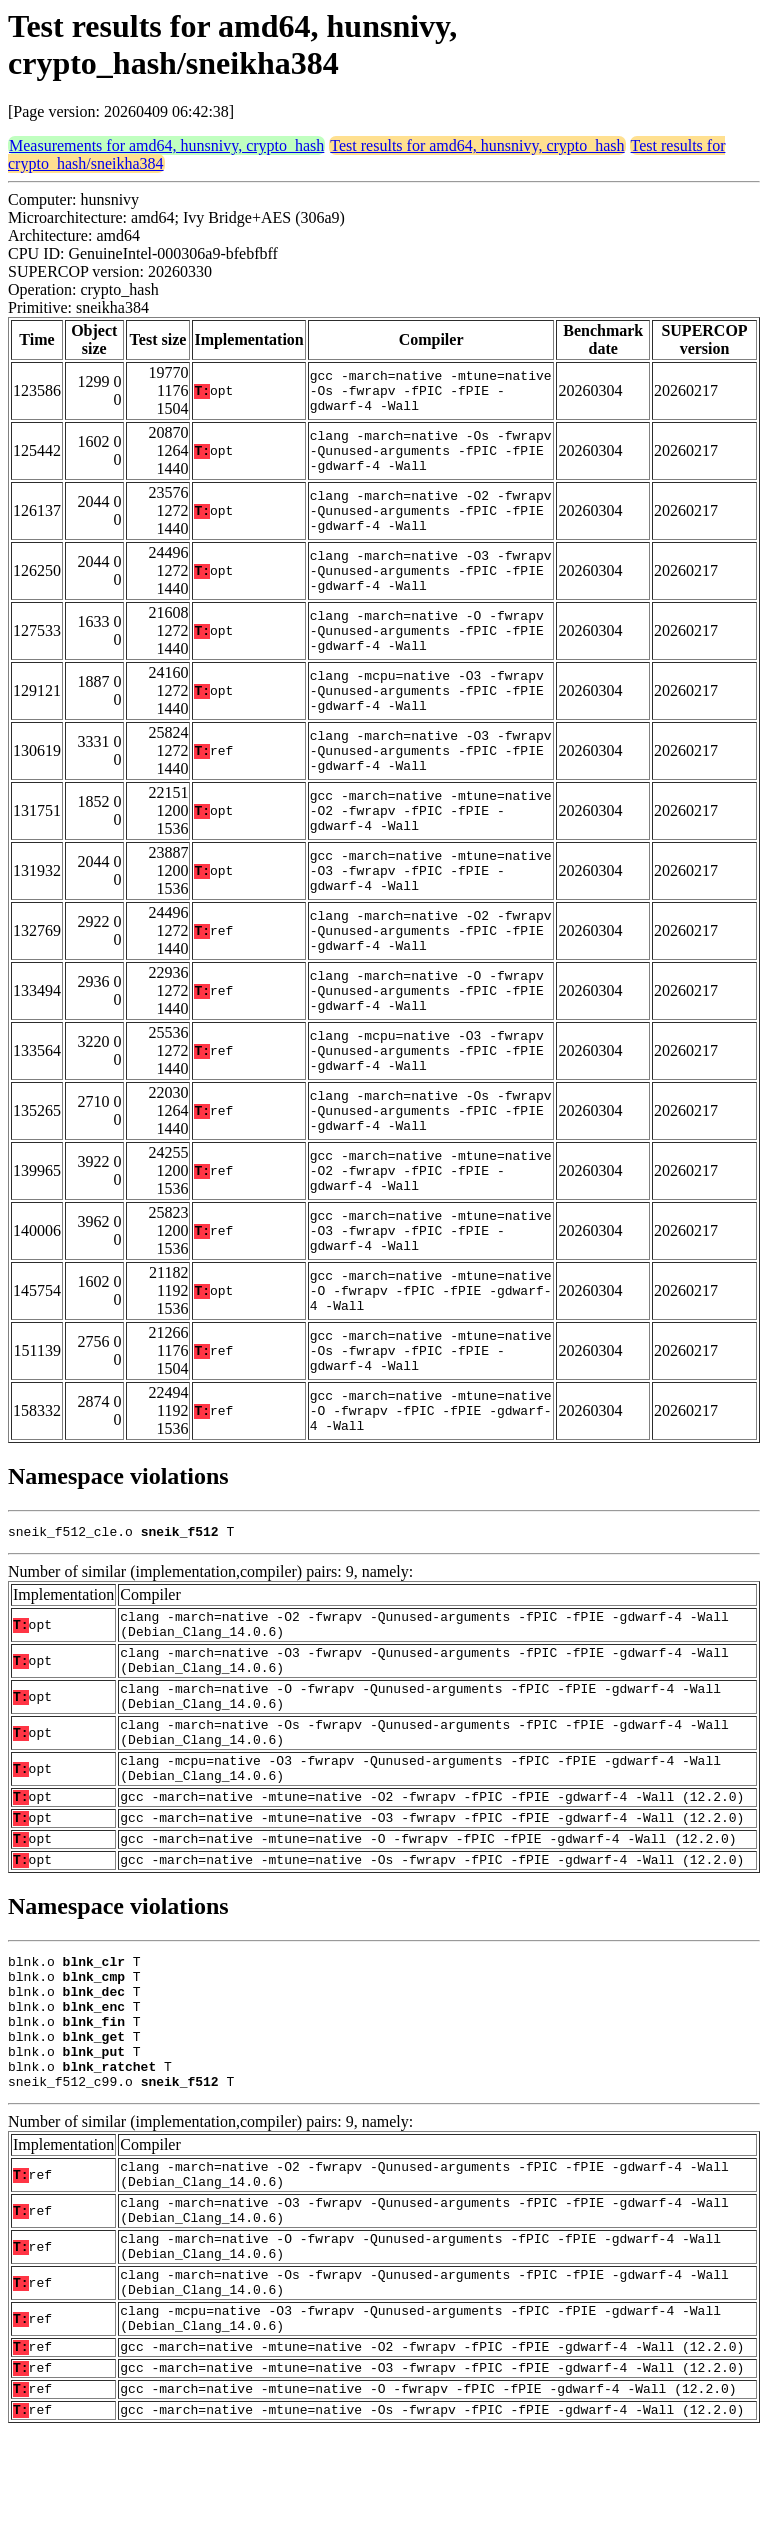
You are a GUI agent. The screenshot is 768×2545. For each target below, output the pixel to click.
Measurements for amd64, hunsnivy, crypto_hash (166, 145)
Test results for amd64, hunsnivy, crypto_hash (477, 145)
